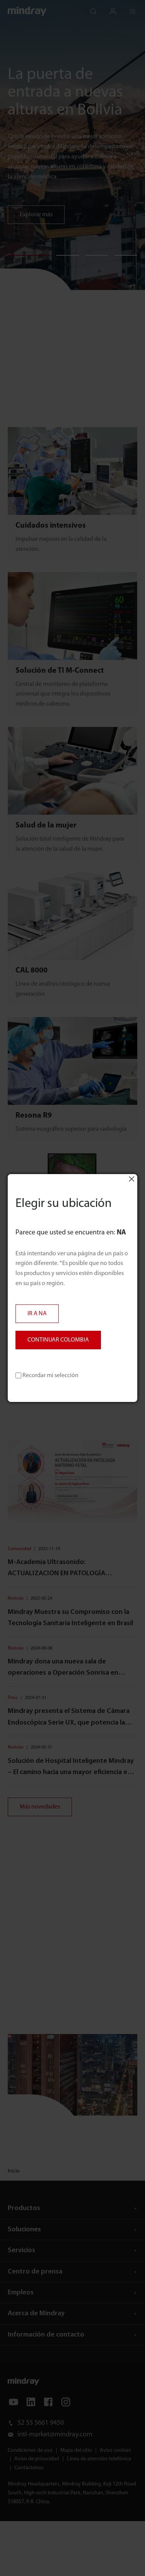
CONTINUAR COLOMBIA (58, 1340)
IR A (37, 1314)
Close (131, 1179)
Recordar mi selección (46, 1376)
